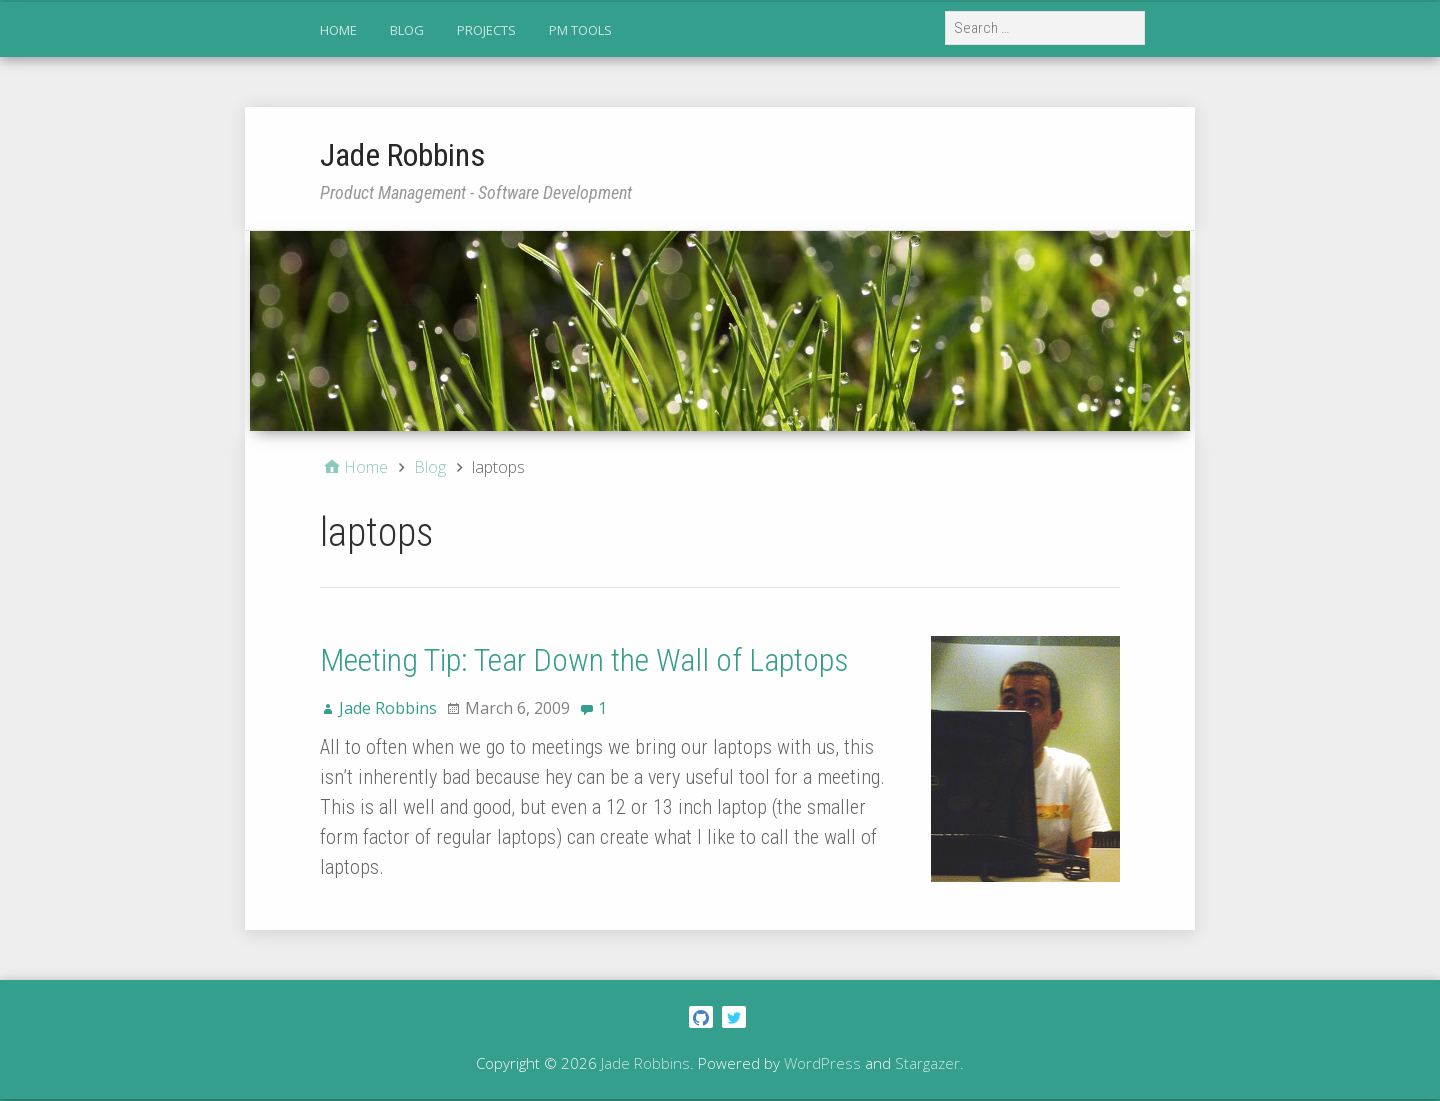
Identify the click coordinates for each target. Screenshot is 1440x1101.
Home (338, 30)
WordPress (822, 1063)
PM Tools (580, 30)
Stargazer (927, 1063)
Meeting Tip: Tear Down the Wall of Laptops (584, 660)
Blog (407, 30)
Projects (486, 30)
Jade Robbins (402, 155)
